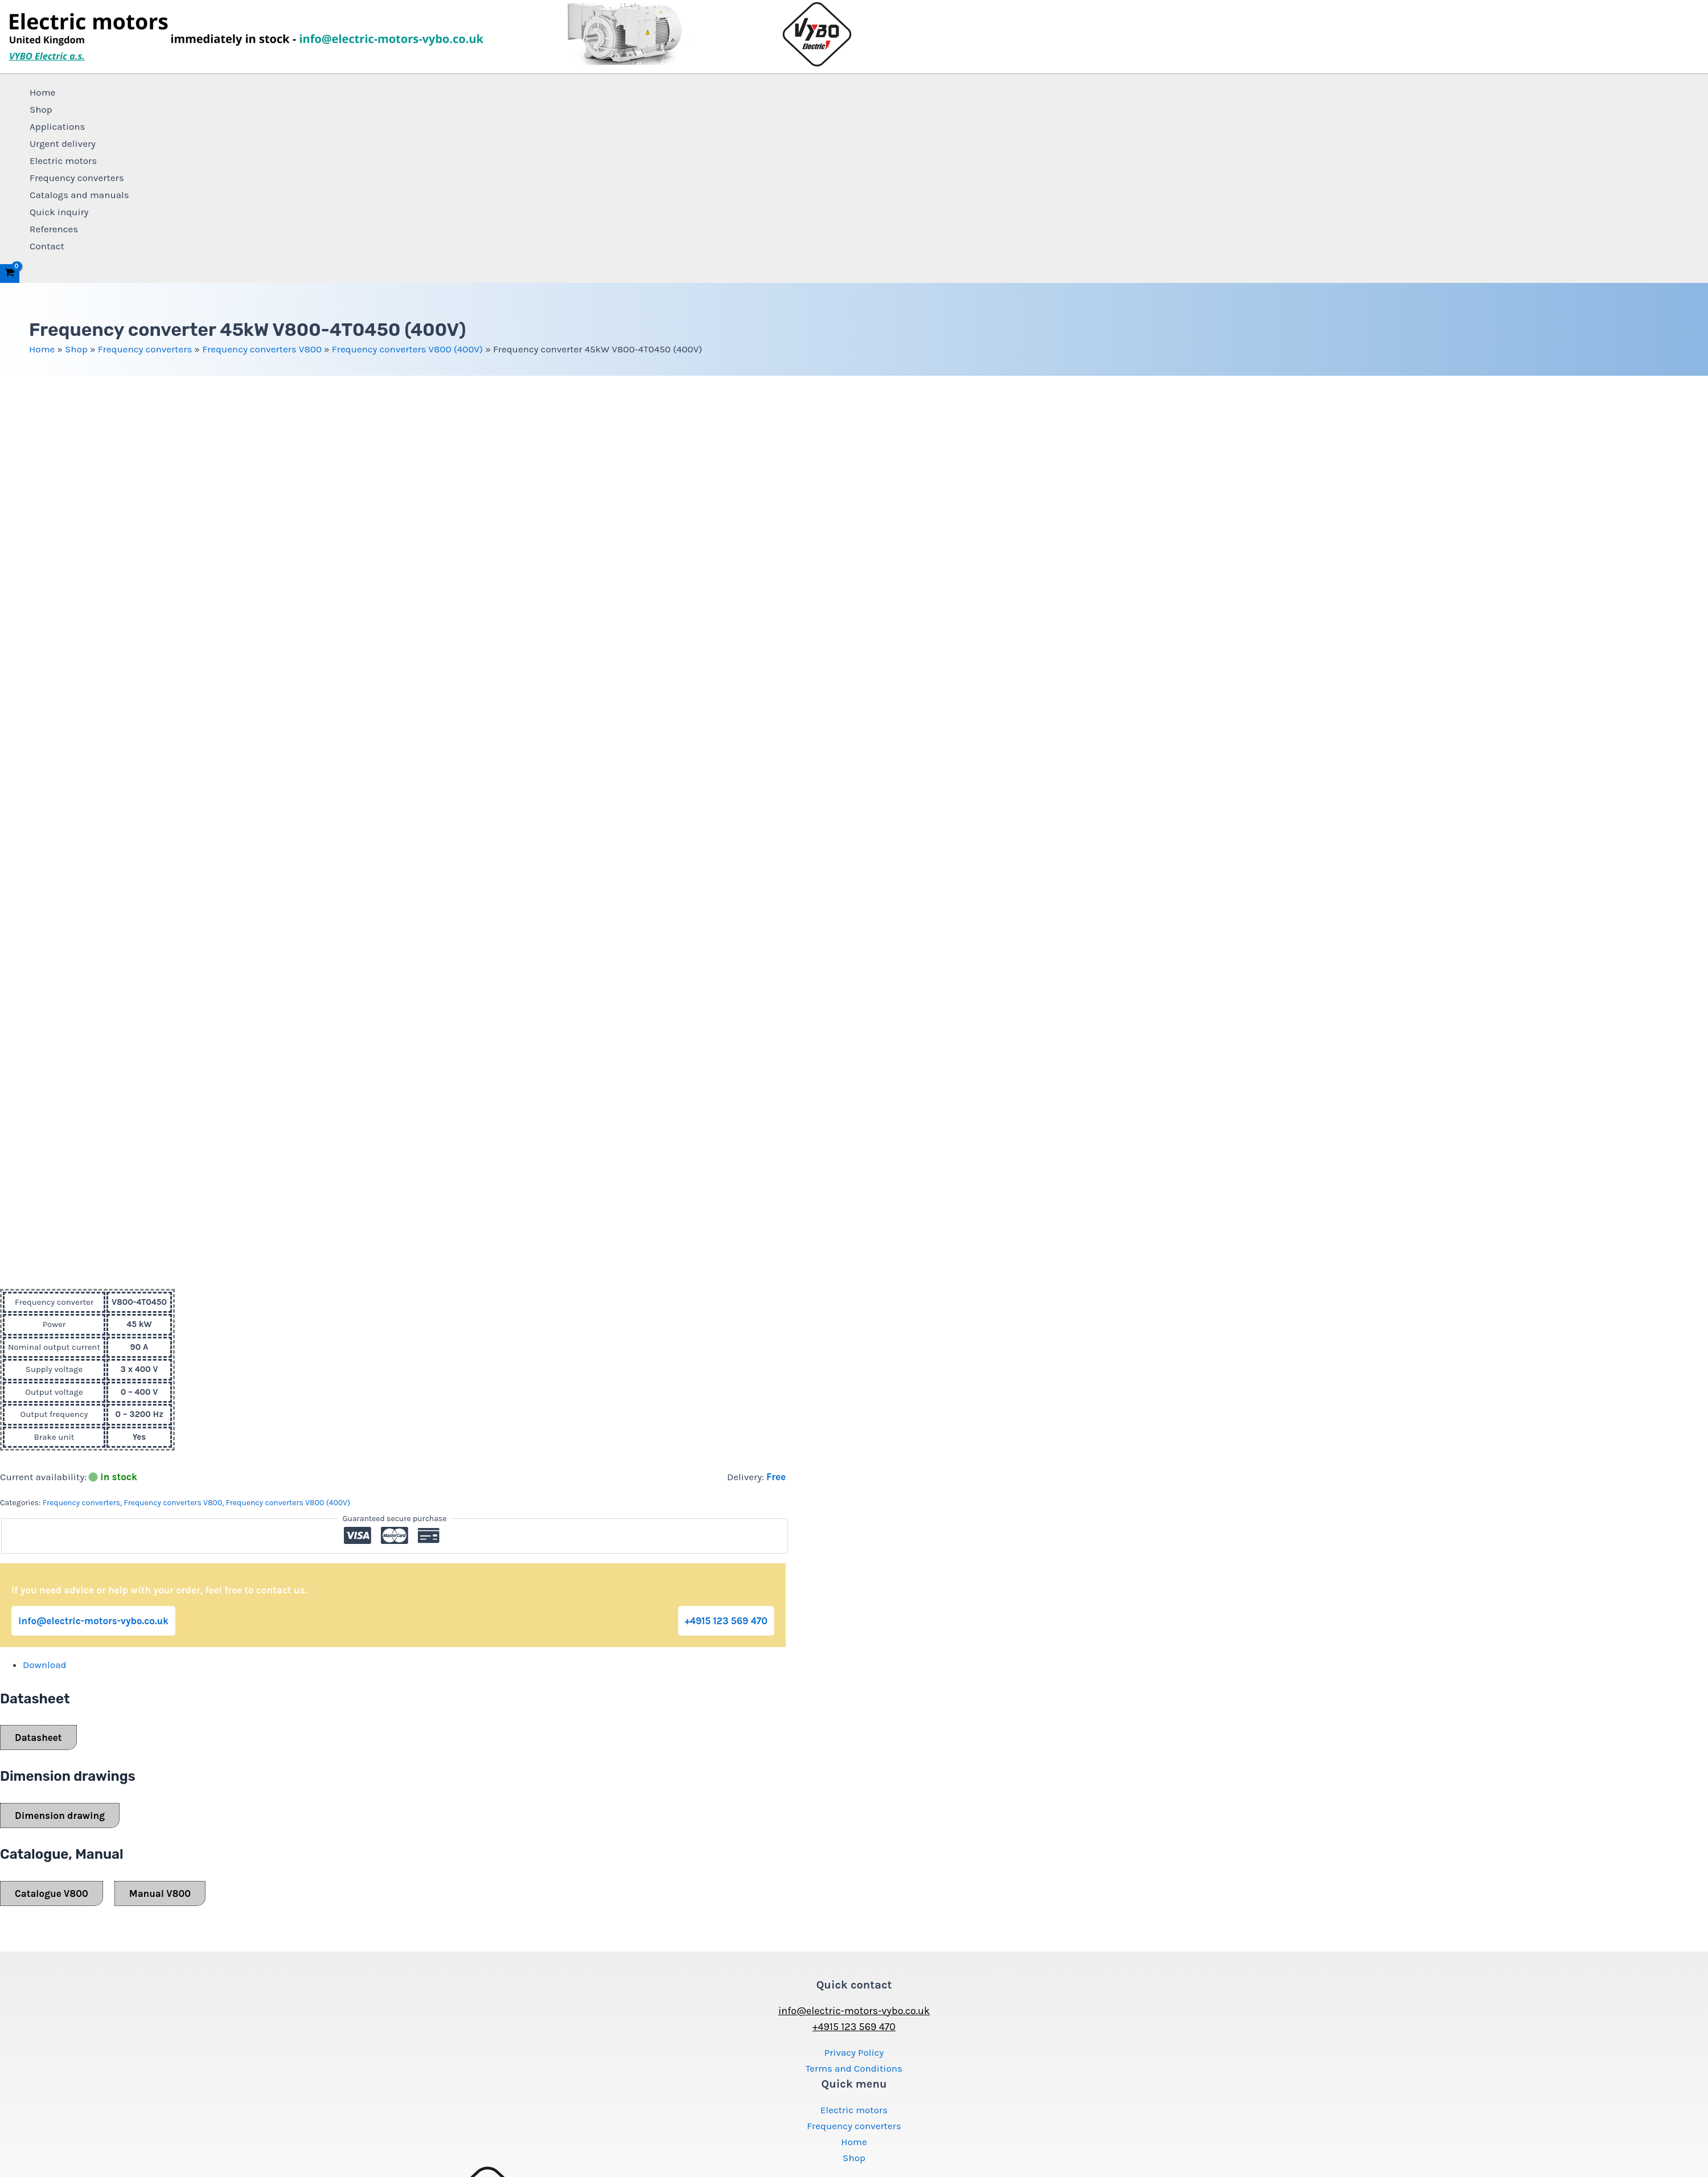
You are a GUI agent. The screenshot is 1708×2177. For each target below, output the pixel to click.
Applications (57, 126)
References (54, 229)
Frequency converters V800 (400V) (407, 349)
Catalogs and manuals (79, 194)
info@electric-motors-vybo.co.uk (93, 1620)
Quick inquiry (59, 211)
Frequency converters (77, 177)
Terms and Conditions (854, 2068)
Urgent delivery (63, 143)
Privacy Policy (854, 2052)
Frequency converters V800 (262, 349)
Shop (41, 109)
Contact (47, 246)
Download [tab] (45, 1664)
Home (42, 92)
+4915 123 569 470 (726, 1620)
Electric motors (63, 160)
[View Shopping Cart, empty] (9, 273)
